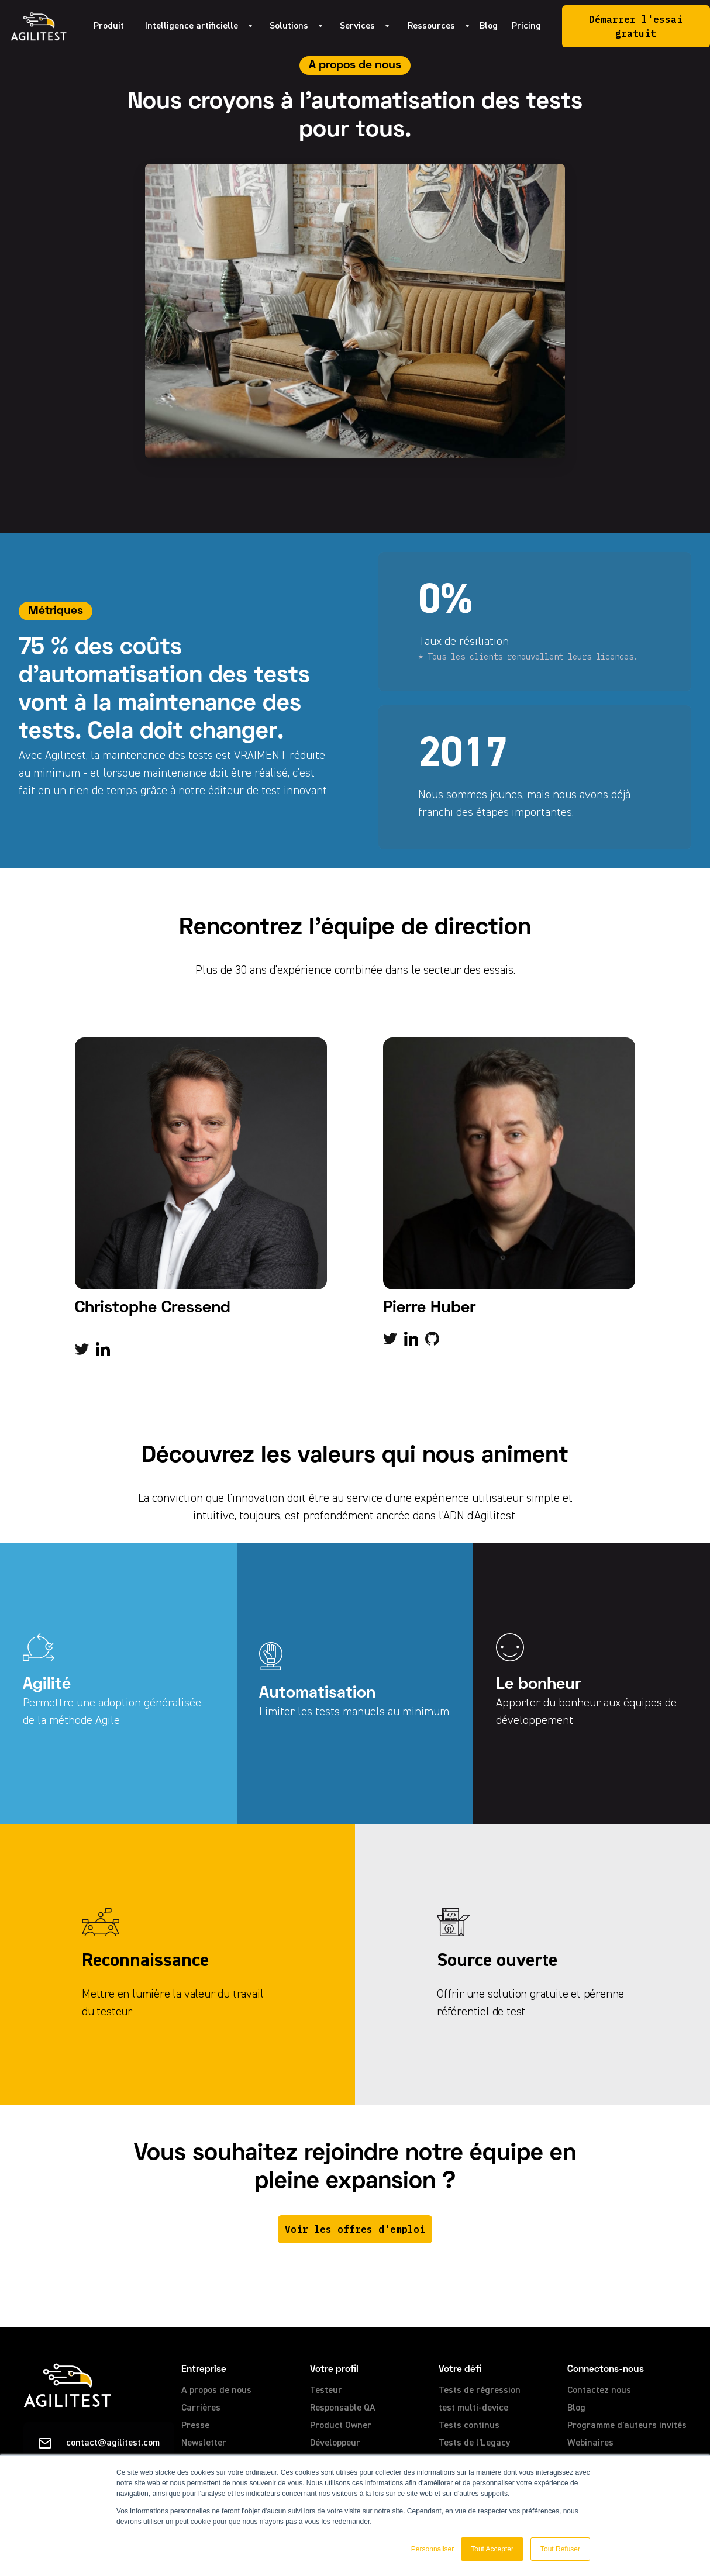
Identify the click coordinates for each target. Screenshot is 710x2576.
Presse (195, 2425)
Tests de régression (480, 2390)
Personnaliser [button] (432, 2549)
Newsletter (203, 2443)
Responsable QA (342, 2408)
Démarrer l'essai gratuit (636, 26)
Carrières (200, 2408)
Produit (109, 26)
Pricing (526, 26)
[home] (39, 26)
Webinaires (590, 2443)
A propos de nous (216, 2390)
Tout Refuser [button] (560, 2549)
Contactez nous (599, 2390)
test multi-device (473, 2408)
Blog (489, 26)
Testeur (326, 2390)
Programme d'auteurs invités (627, 2425)
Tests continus (469, 2425)
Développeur (335, 2443)
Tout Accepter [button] (492, 2549)
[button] (193, 26)
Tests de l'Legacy (475, 2443)
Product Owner (340, 2425)
